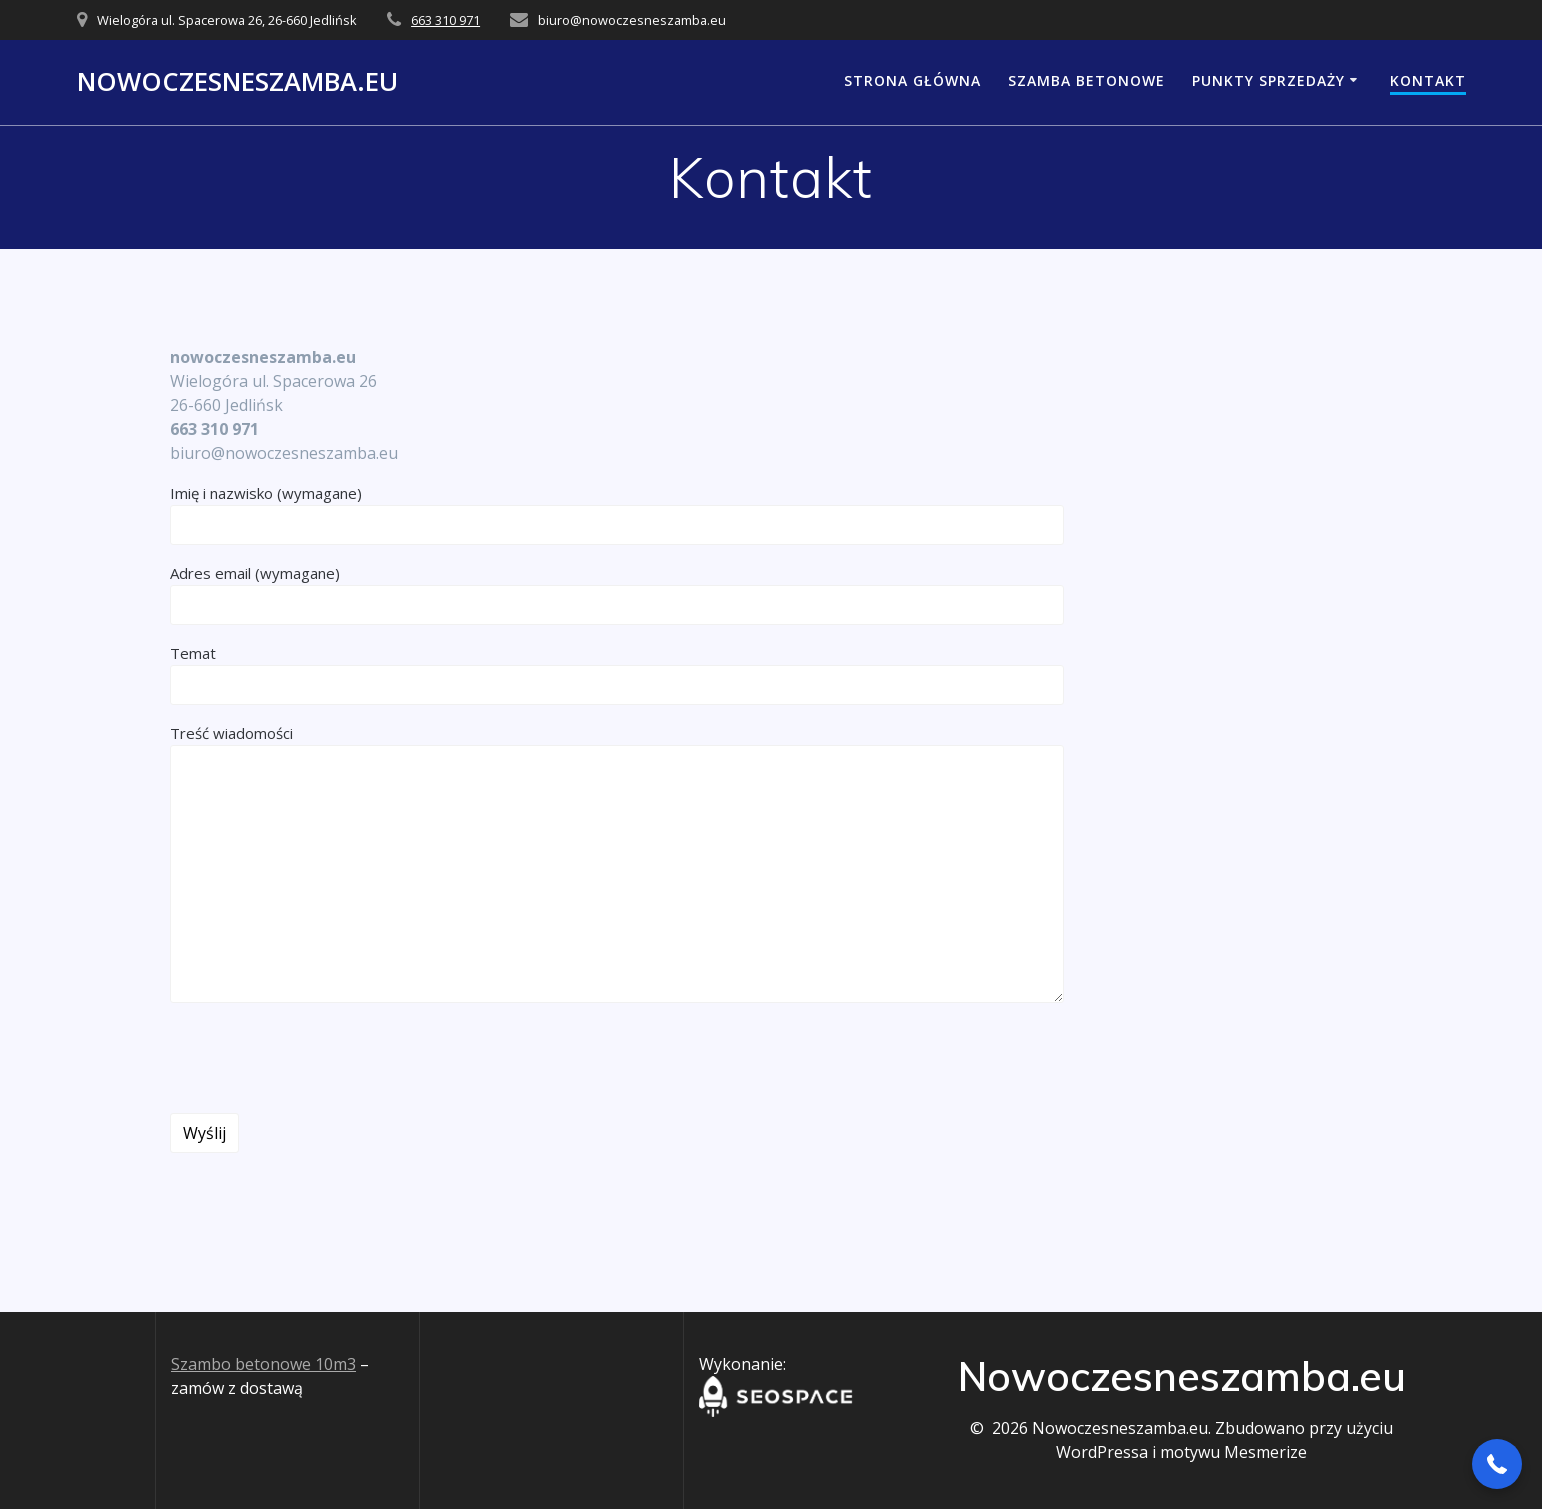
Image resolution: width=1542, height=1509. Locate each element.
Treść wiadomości (617, 863)
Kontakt (1428, 80)
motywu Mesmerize (1233, 1452)
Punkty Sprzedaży (1268, 80)
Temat (617, 674)
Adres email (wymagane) (617, 594)
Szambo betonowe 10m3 (263, 1364)
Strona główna (912, 80)
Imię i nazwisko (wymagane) (617, 514)
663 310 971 (445, 20)
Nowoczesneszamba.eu (237, 82)
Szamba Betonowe (1086, 80)
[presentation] (322, 1058)
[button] (1497, 1464)
